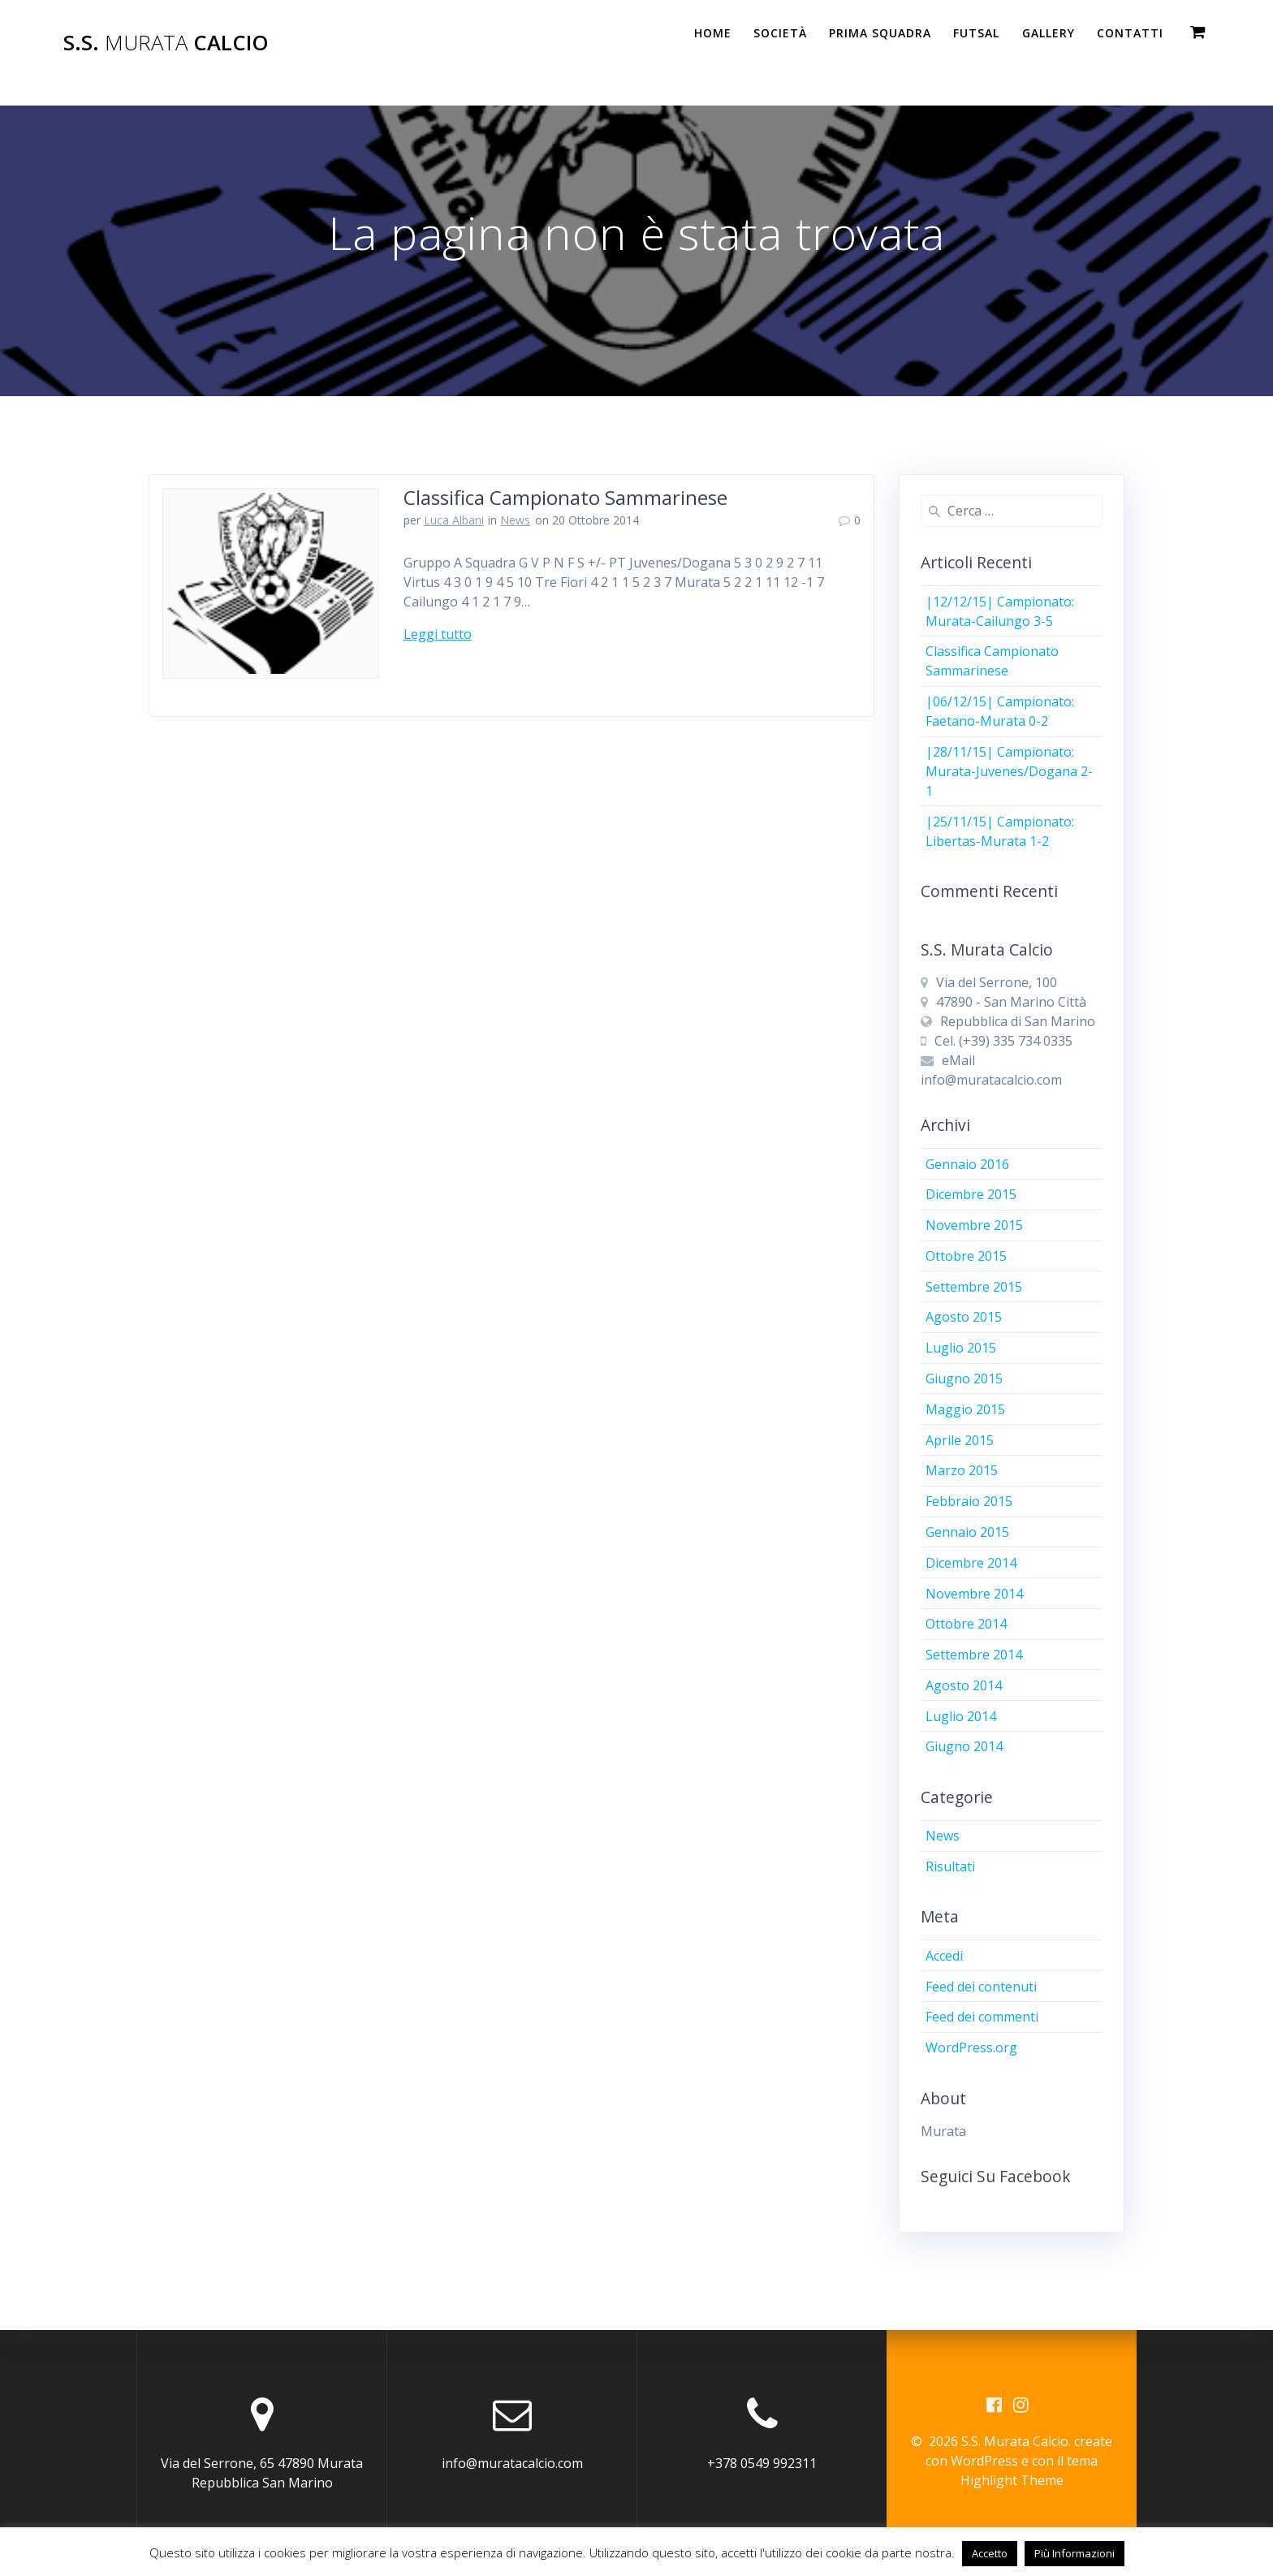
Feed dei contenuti (981, 1987)
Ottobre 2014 (966, 1624)
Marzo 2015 (962, 1470)
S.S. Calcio (166, 43)
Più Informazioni (1074, 2553)
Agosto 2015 (964, 1317)
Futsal (976, 33)
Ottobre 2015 (966, 1256)
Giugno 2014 (964, 1746)
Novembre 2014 (974, 1594)
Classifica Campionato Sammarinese (565, 497)
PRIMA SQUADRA (880, 33)
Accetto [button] (990, 2553)
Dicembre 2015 (971, 1194)
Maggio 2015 (965, 1409)
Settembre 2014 (974, 1654)
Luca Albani (454, 520)
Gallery (1048, 33)
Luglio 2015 (961, 1348)
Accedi (944, 1956)
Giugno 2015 (964, 1378)
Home (712, 33)
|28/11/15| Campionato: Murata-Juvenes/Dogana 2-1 (1009, 771)
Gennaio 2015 (967, 1532)
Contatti (1130, 33)
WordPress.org (971, 2047)
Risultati (950, 1866)
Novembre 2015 (974, 1225)
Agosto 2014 (964, 1685)
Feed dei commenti (982, 2017)
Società (780, 33)
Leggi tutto (437, 634)
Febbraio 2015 (969, 1501)
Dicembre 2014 (971, 1563)
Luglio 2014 (961, 1716)
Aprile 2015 (960, 1440)
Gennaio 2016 (967, 1164)
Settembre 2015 (974, 1287)
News (515, 520)
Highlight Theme (1012, 2480)
